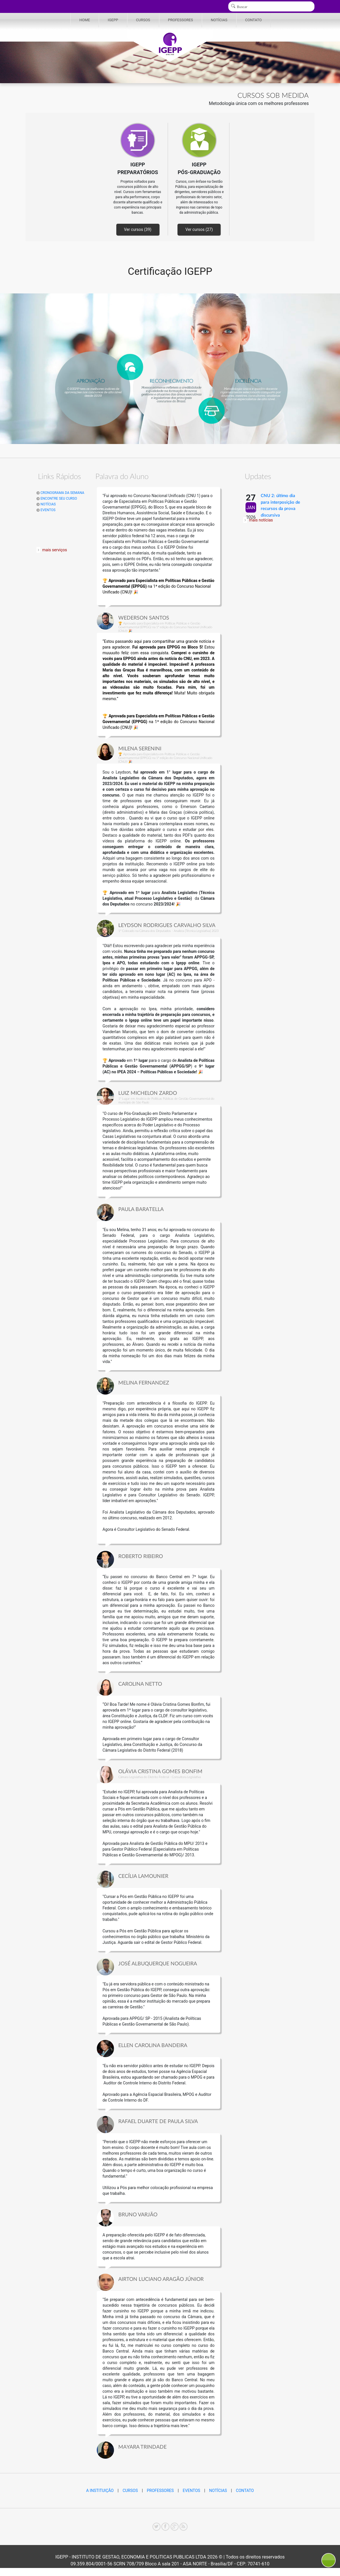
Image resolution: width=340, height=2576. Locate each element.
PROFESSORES (180, 20)
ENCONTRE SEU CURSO (56, 498)
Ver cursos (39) (137, 229)
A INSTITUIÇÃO (100, 2490)
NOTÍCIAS (219, 20)
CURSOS (143, 20)
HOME (84, 20)
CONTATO (253, 20)
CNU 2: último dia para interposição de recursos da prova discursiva (280, 505)
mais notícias (261, 520)
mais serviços (54, 550)
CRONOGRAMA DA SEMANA (60, 493)
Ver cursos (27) (199, 229)
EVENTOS (45, 510)
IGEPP (113, 20)
